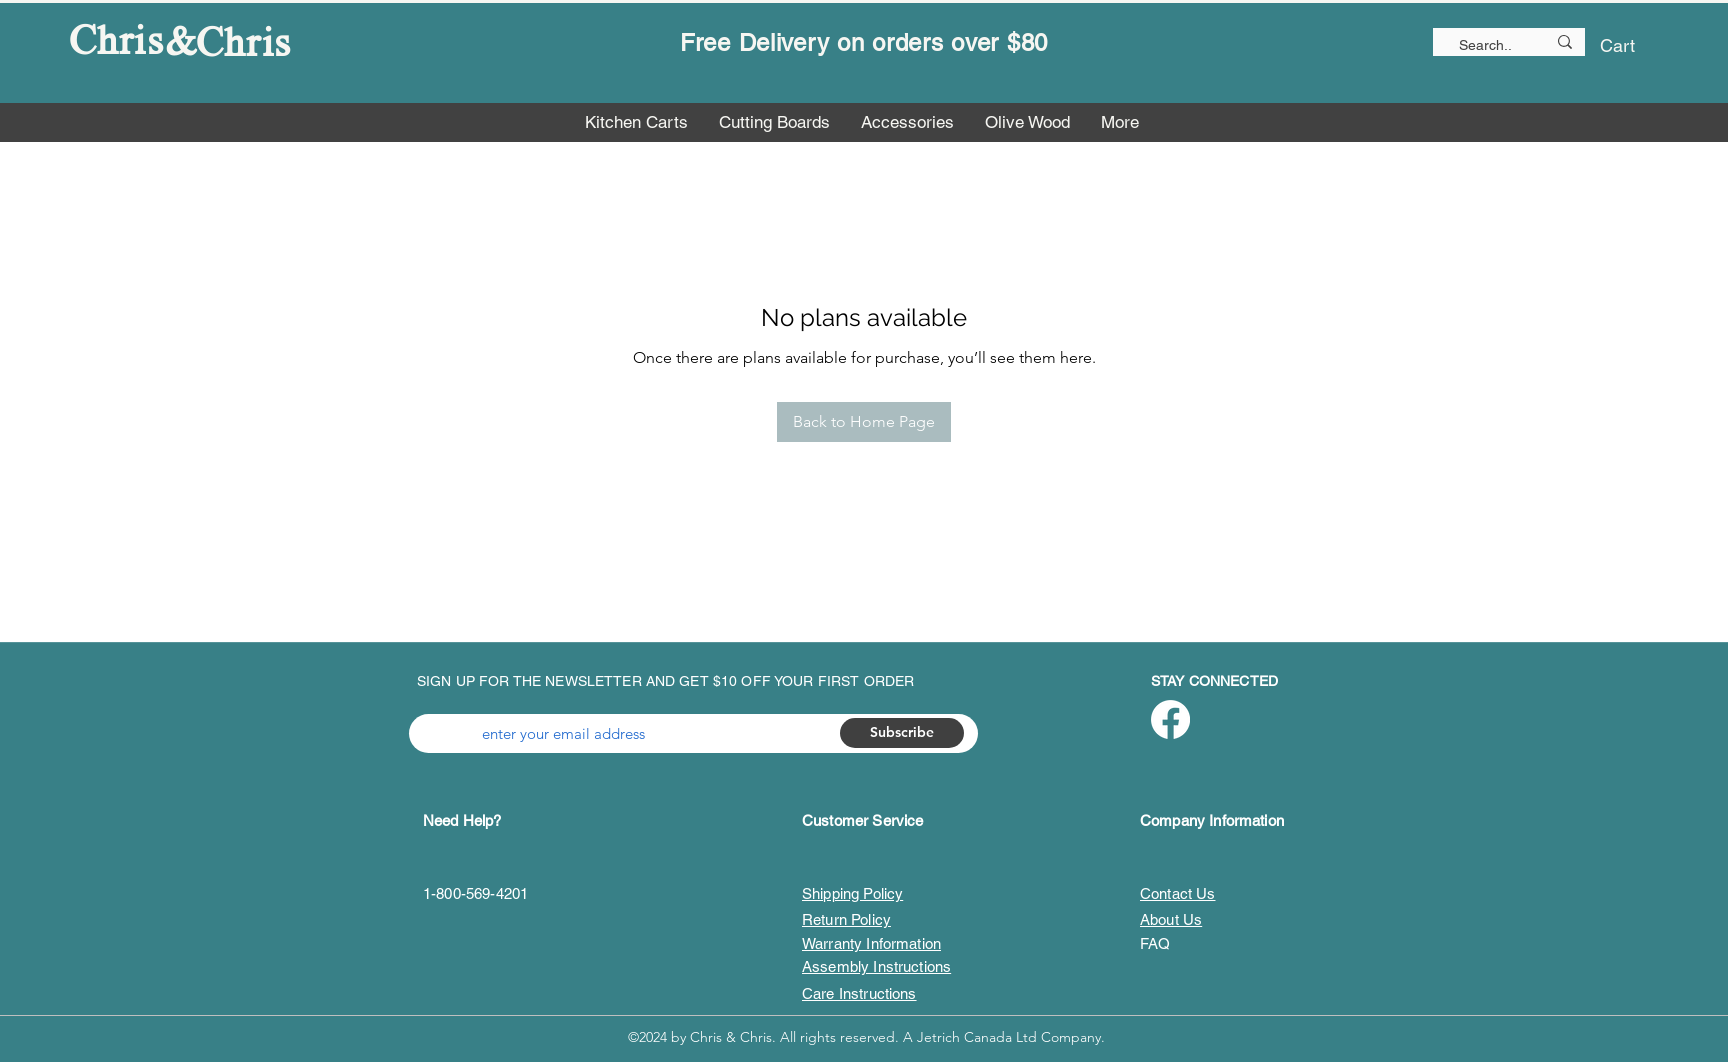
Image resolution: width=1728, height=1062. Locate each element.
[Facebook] (1170, 719)
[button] (1632, 45)
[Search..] (1477, 46)
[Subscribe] (902, 733)
